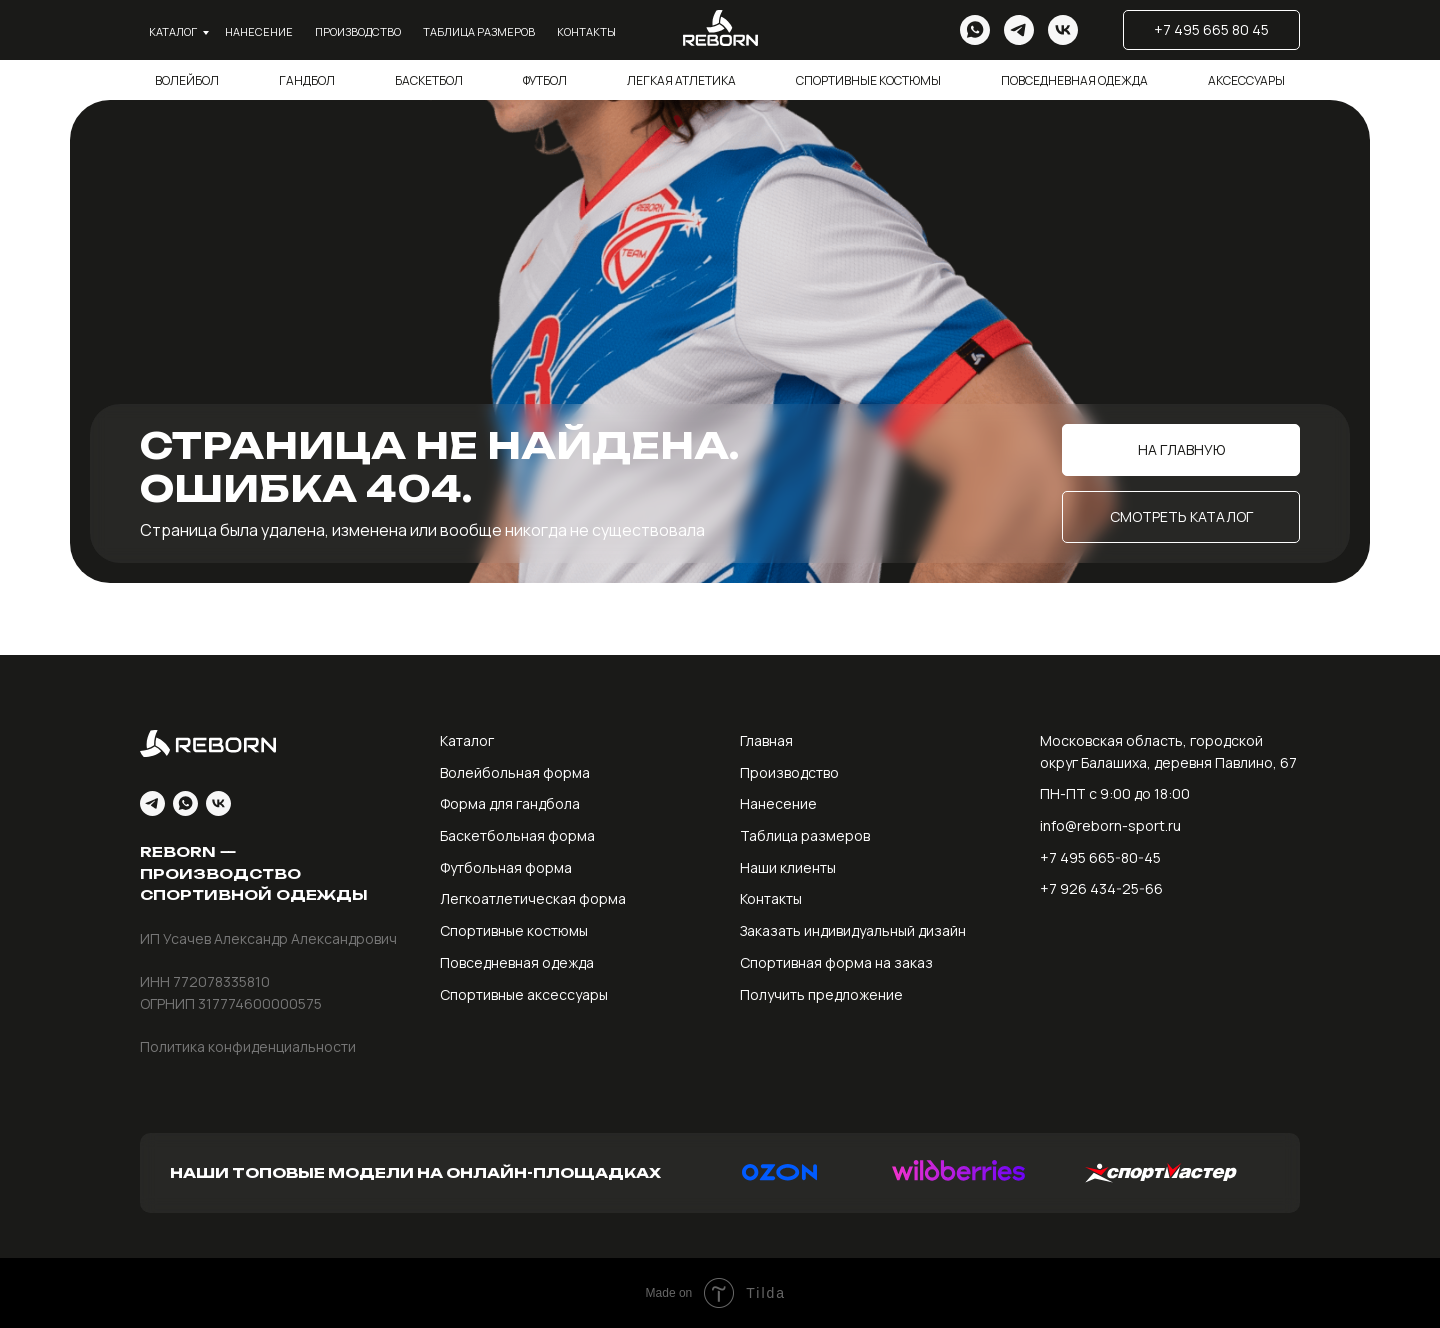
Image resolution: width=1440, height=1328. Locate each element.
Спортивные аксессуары (524, 994)
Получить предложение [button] (821, 994)
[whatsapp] (975, 30)
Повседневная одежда (1074, 80)
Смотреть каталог (1181, 516)
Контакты (586, 31)
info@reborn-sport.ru (1110, 825)
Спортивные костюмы (868, 80)
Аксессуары (1246, 80)
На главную (1181, 449)
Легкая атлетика (681, 80)
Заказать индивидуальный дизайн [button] (853, 930)
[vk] (1063, 30)
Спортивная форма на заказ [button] (836, 962)
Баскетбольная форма (517, 835)
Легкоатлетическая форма (533, 898)
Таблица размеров (479, 31)
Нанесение (259, 31)
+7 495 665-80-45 (1100, 857)
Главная (766, 740)
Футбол (545, 80)
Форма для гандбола (510, 803)
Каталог (173, 31)
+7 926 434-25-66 (1101, 888)
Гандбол (307, 80)
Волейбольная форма (515, 772)
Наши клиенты (788, 867)
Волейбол (187, 80)
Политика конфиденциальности (248, 1046)
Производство (358, 31)
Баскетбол (429, 80)
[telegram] (1019, 30)
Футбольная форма (506, 867)
